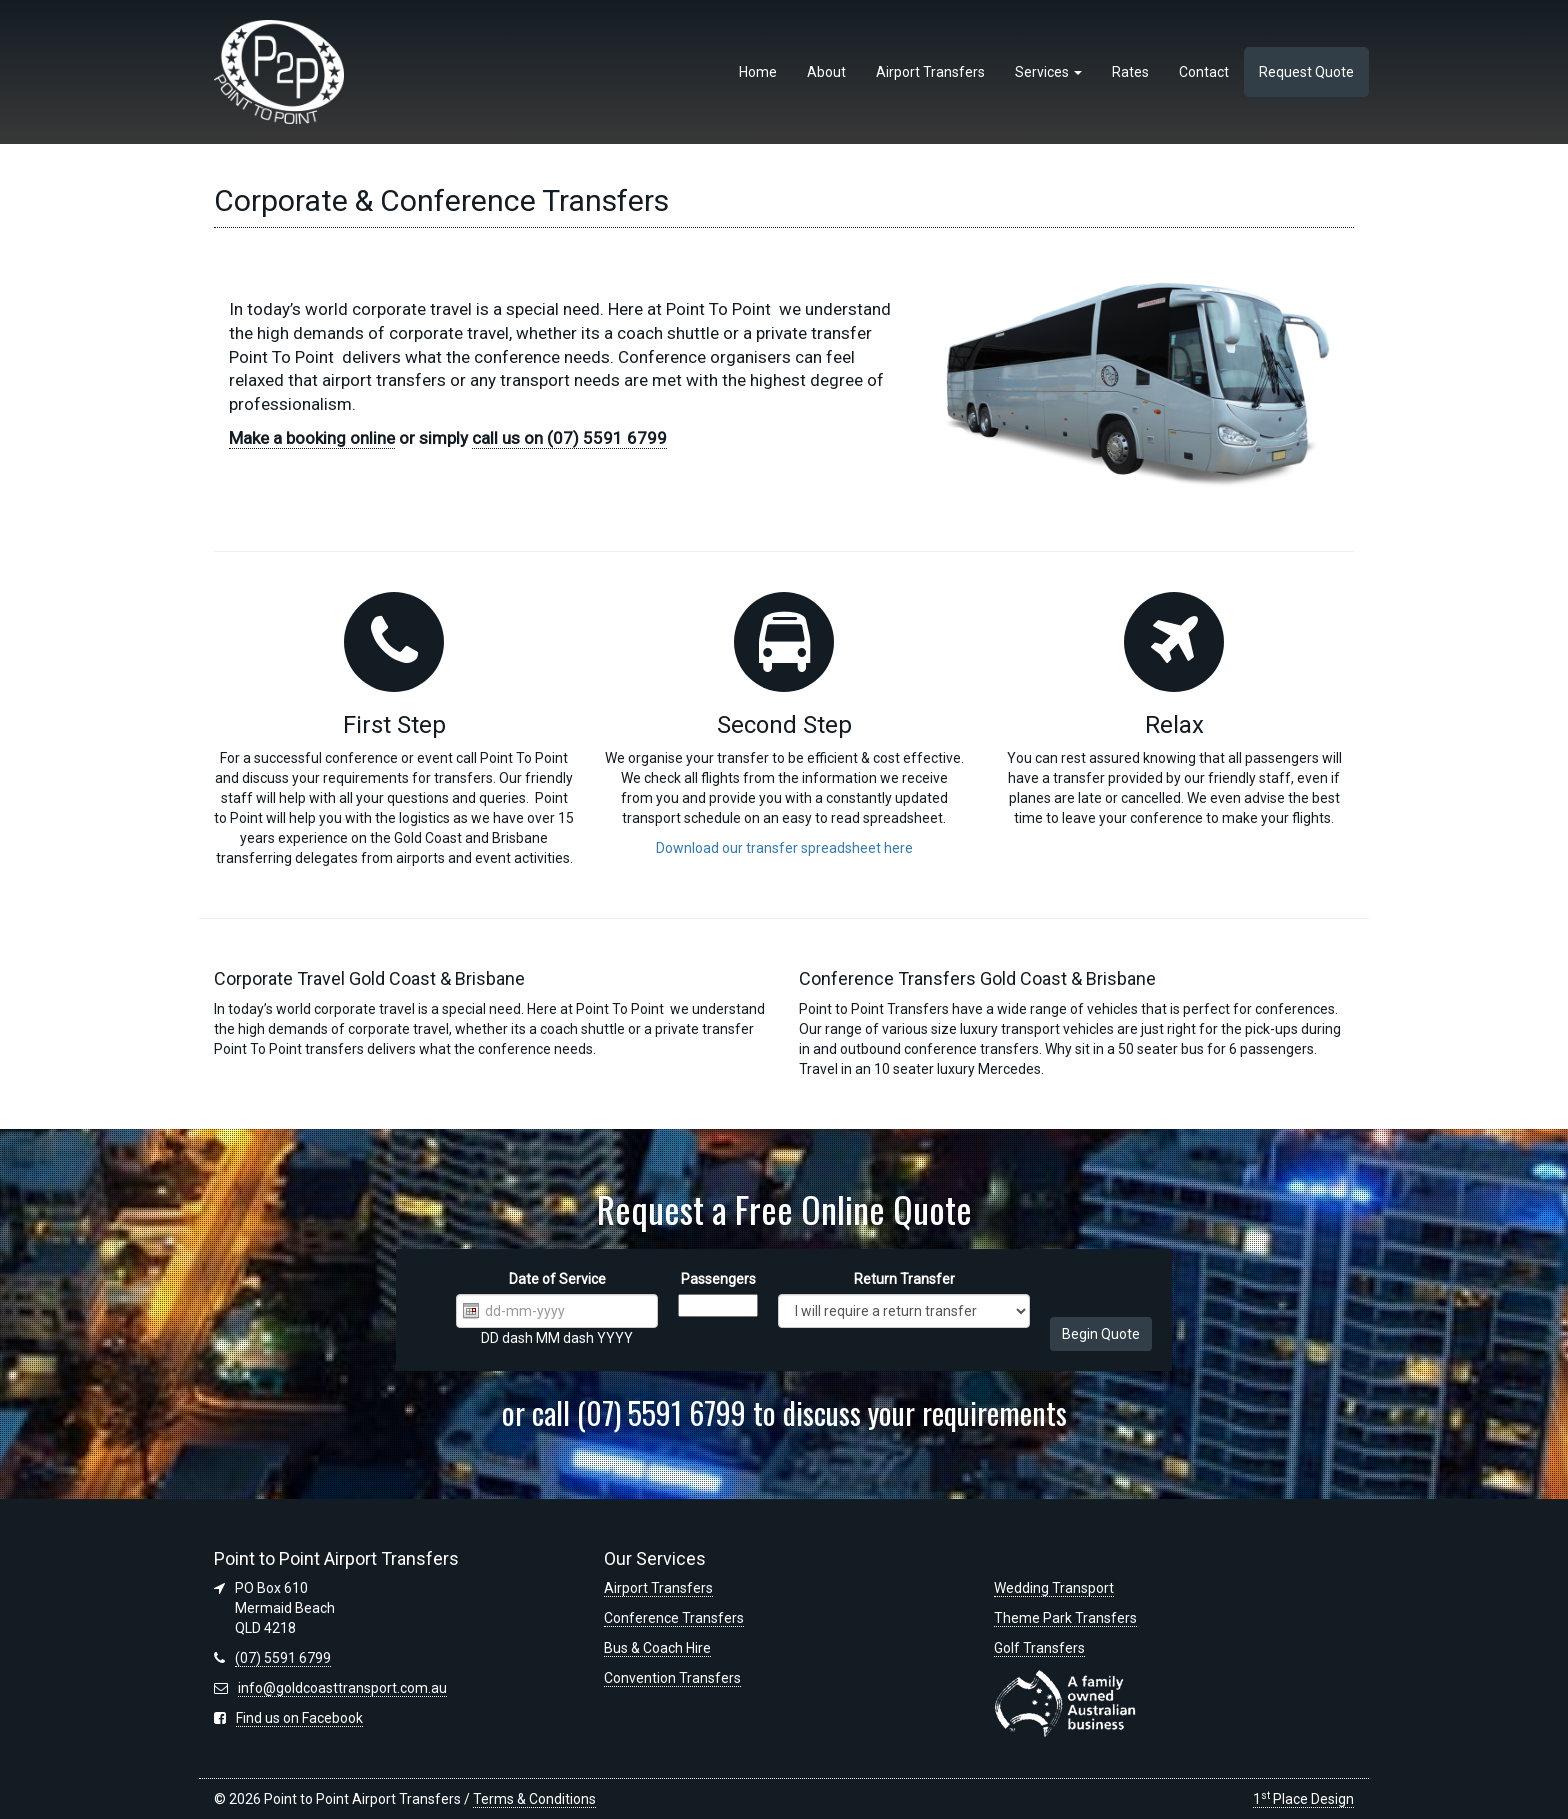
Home (758, 72)
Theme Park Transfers (1065, 1618)
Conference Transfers (674, 1618)
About (826, 72)
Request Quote (1306, 72)
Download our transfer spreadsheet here (784, 848)
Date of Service (557, 1279)
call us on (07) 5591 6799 (569, 438)
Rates (1130, 72)
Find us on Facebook (299, 1718)
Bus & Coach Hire (657, 1648)
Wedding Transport (1054, 1588)
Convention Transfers (672, 1678)
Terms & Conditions (534, 1799)
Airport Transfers (930, 72)
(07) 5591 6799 (283, 1658)
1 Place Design (1303, 1799)
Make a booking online (312, 438)
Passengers (718, 1279)
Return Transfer (904, 1279)
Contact (1204, 72)
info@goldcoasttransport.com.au (342, 1688)
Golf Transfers (1039, 1648)
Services (1048, 72)
